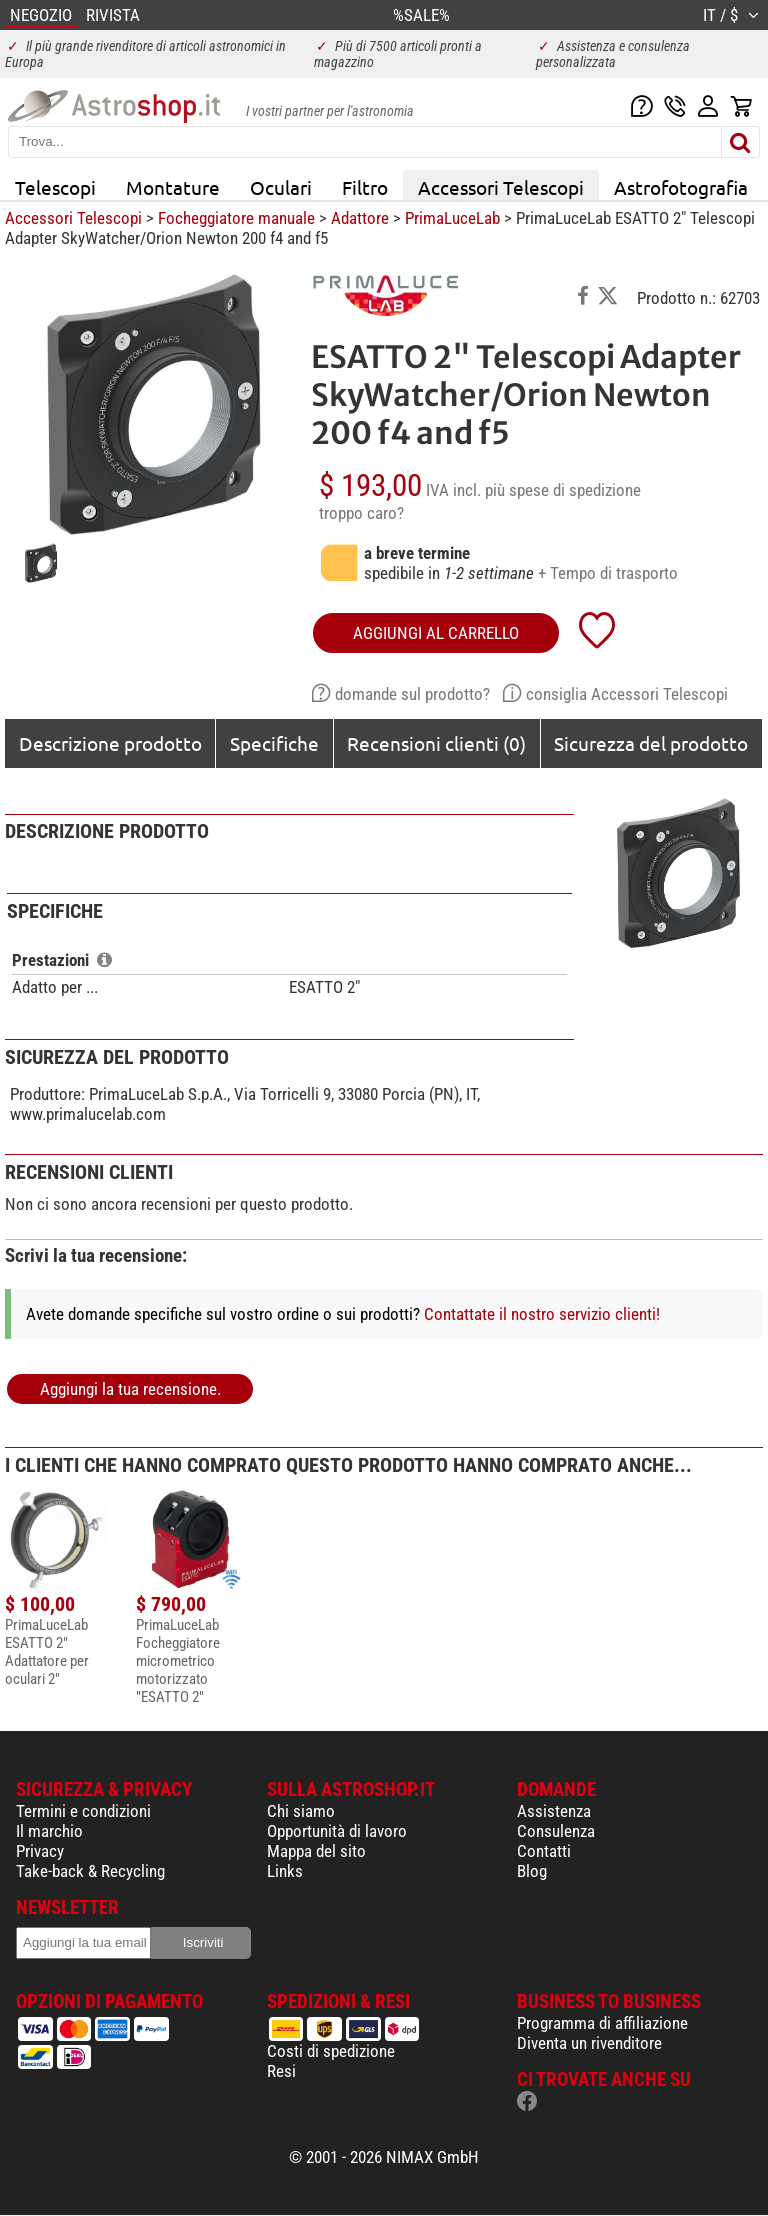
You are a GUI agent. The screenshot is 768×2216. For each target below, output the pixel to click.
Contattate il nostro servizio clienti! (542, 1314)
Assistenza (554, 1811)
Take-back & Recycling (90, 1871)
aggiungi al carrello (436, 633)
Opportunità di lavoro (337, 1831)
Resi (281, 2071)
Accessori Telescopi (501, 187)
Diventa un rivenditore (589, 2043)
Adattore (360, 218)
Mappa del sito (316, 1851)
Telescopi (55, 187)
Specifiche (274, 743)
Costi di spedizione (331, 2051)
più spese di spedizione (563, 490)
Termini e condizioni (83, 1811)
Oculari (281, 187)
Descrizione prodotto (110, 743)
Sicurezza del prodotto (651, 743)
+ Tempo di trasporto (608, 573)
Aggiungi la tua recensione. (130, 1389)
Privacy (40, 1851)
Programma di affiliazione (602, 2023)
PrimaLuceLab (452, 218)
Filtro (365, 187)
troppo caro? (361, 513)
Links (285, 1871)
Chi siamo (301, 1811)
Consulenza (556, 1831)
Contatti (544, 1851)
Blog (532, 1871)
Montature (173, 187)
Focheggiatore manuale (236, 218)
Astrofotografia (681, 187)
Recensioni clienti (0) (436, 743)
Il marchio (49, 1831)
